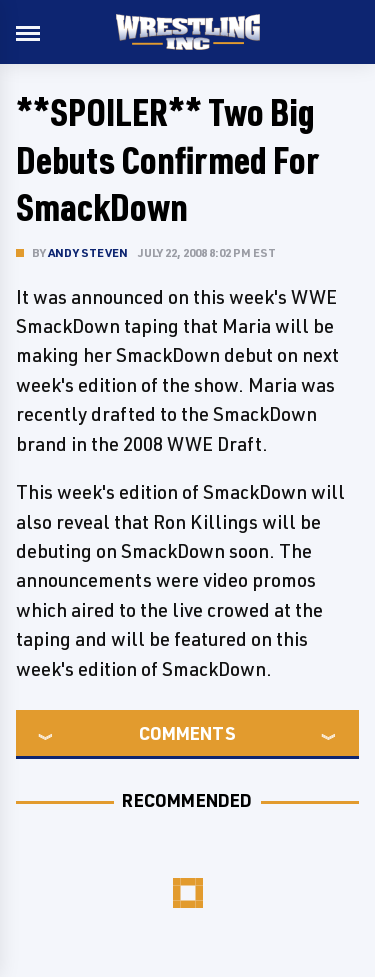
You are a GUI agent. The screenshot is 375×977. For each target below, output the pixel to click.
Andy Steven (88, 252)
